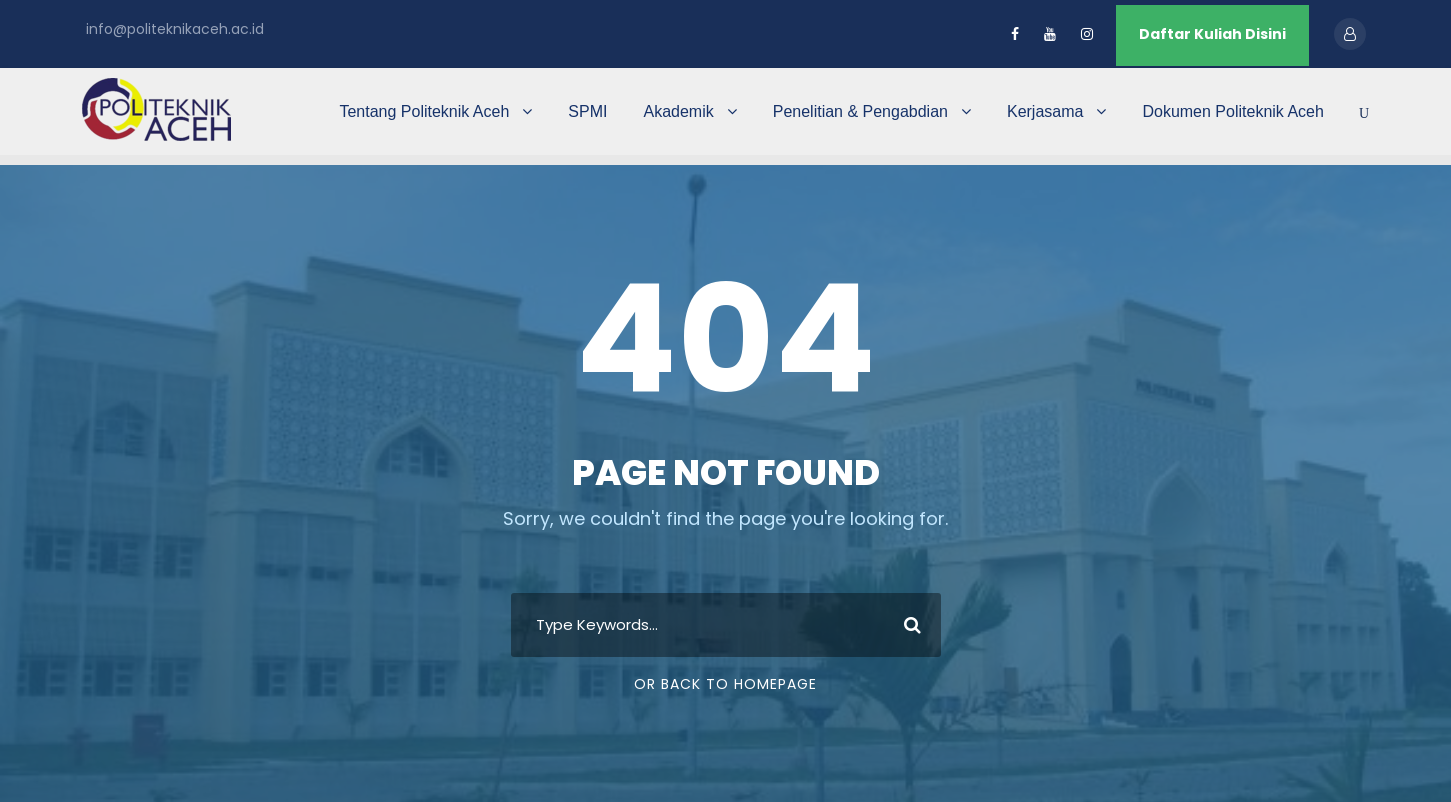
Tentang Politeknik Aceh (424, 111)
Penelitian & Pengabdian (860, 111)
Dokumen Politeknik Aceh (1232, 111)
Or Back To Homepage (725, 684)
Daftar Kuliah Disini (1212, 34)
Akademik (678, 111)
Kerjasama (1045, 111)
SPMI (587, 111)
